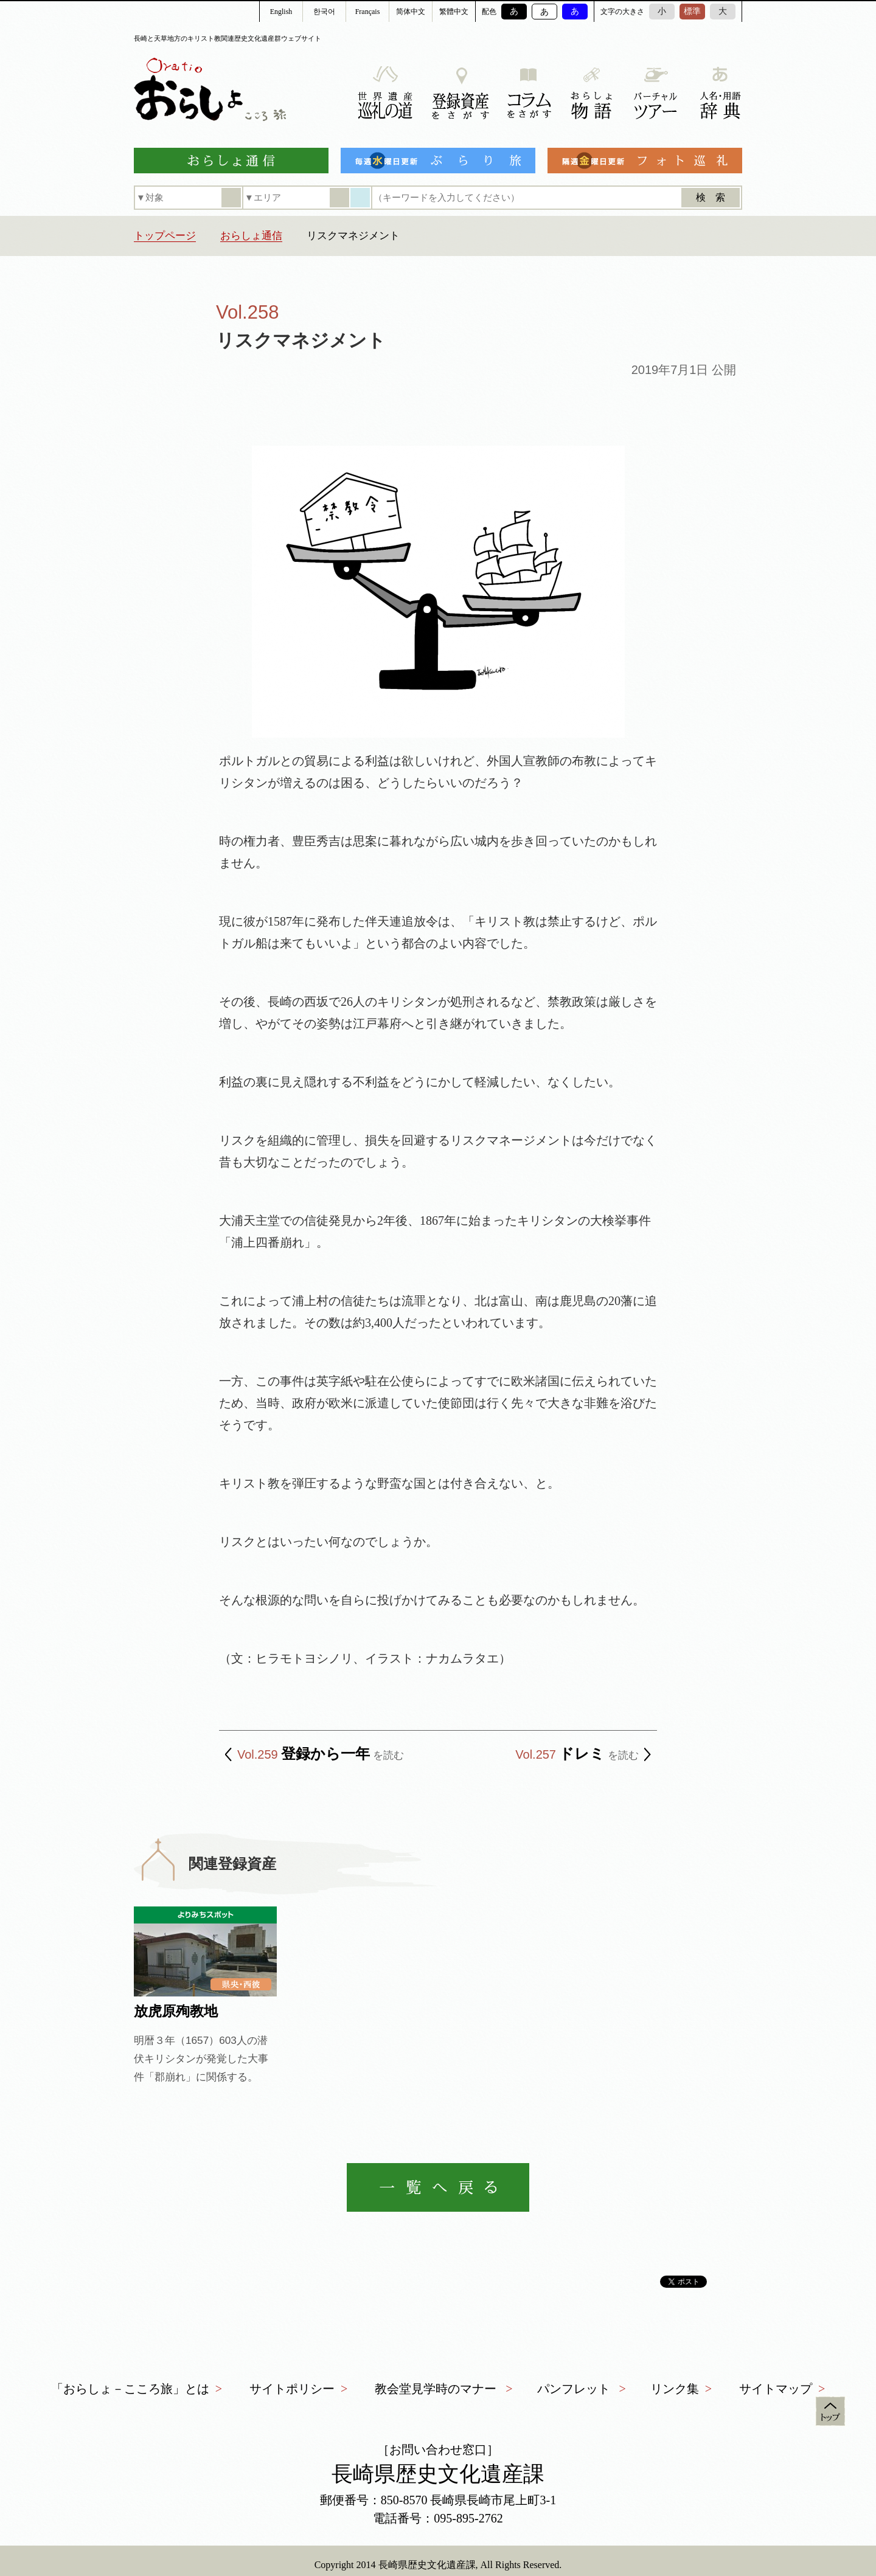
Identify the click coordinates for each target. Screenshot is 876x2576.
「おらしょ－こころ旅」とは (130, 2388)
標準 (692, 11)
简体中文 (410, 11)
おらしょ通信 (251, 235)
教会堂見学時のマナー (435, 2388)
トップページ (165, 235)
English (281, 11)
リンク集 (674, 2388)
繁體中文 (453, 11)
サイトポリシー (292, 2388)
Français (367, 11)
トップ (830, 2411)
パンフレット (573, 2388)
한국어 (324, 11)
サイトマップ (775, 2388)
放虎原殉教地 (176, 2011)
